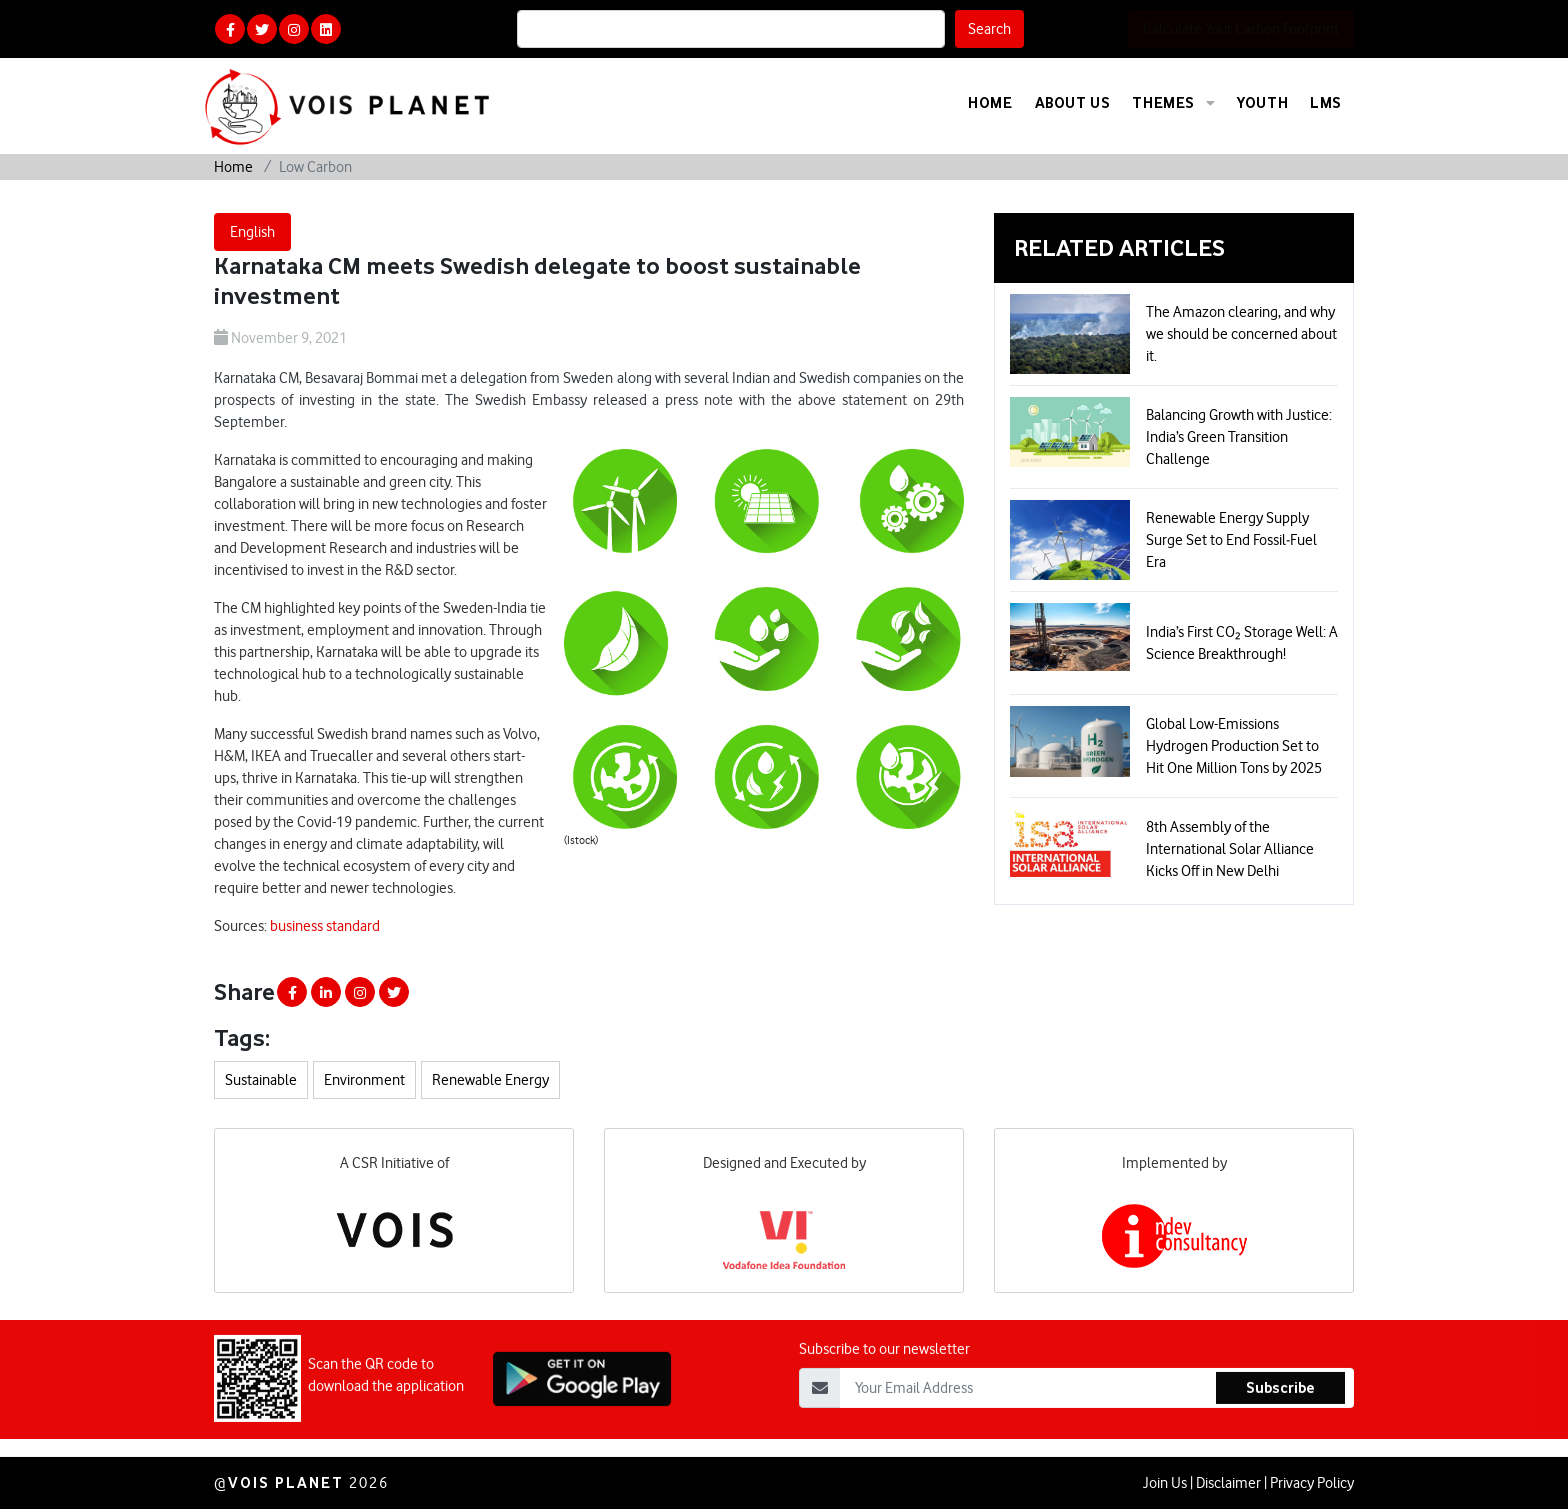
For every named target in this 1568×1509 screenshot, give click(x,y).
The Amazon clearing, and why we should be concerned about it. (1241, 334)
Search (989, 29)
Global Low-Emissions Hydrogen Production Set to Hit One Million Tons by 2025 (1234, 746)
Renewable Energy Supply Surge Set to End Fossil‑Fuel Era (1231, 540)
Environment (364, 1080)
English (252, 232)
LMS (1326, 102)
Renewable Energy (490, 1080)
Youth (1262, 102)
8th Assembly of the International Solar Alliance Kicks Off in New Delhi (1230, 849)
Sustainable (261, 1080)
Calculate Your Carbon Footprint (1241, 29)
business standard (325, 926)
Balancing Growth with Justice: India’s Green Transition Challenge (1239, 437)
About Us (1073, 102)
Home (990, 102)
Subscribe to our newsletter (884, 1421)
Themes (1173, 103)
